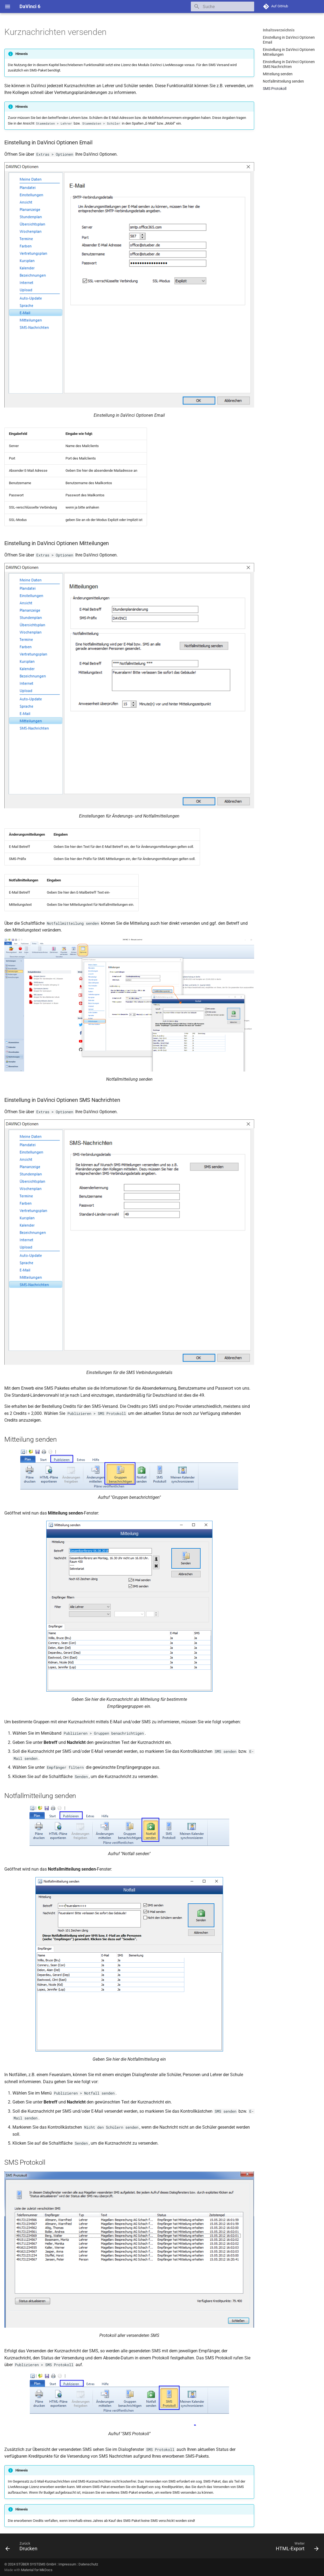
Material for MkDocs (37, 2570)
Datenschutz (88, 2564)
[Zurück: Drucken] (23, 2547)
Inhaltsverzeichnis (278, 30)
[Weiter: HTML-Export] (295, 2547)
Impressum (67, 2564)
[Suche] (222, 6)
